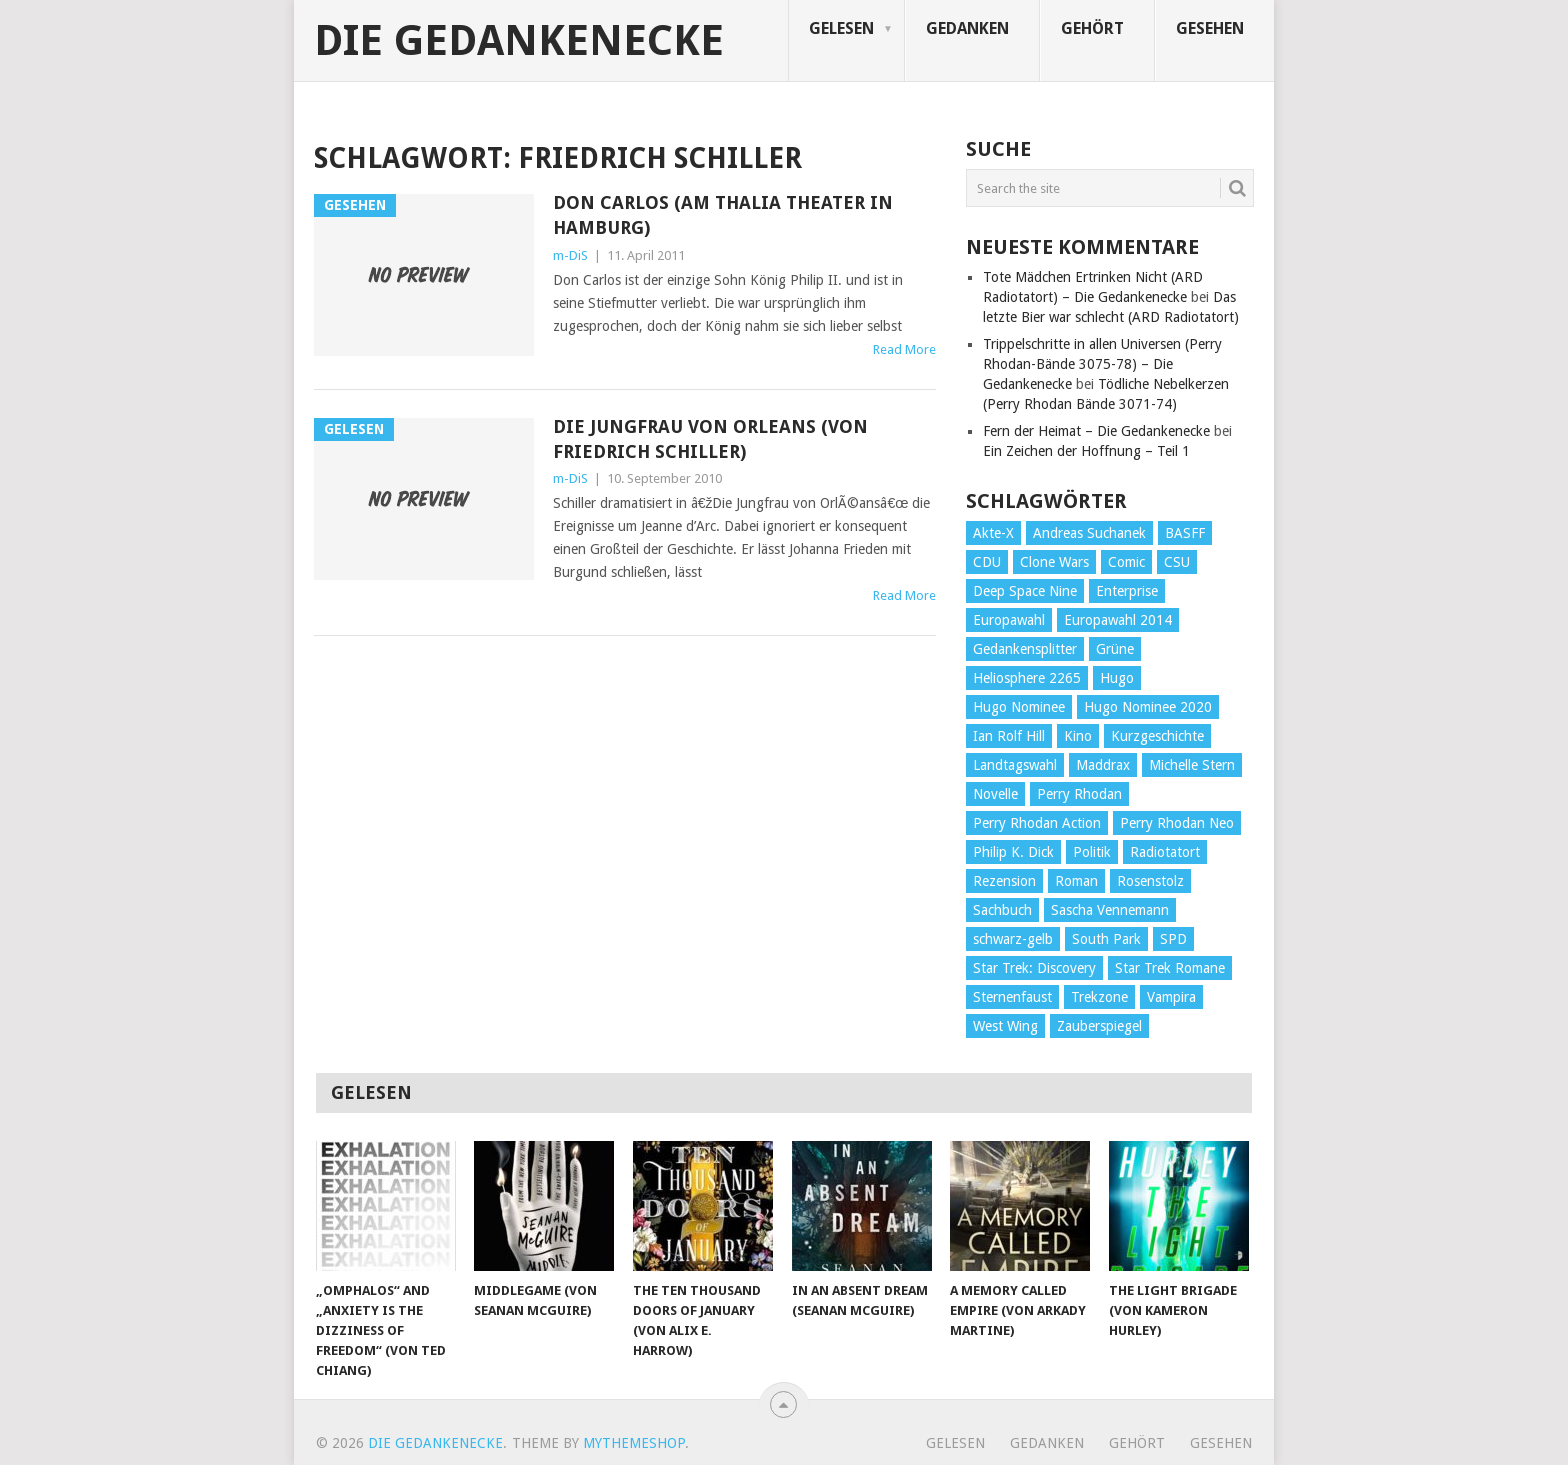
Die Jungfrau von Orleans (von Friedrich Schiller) (710, 439)
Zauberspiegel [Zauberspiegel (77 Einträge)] (1099, 1026)
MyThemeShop (634, 1443)
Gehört (1092, 28)
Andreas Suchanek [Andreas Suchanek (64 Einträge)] (1089, 533)
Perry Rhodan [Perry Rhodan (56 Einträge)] (1079, 794)
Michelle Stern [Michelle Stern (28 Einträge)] (1192, 765)
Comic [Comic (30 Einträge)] (1126, 562)
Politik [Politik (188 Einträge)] (1092, 852)
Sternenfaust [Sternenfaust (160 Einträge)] (1012, 997)
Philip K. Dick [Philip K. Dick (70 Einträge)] (1013, 852)
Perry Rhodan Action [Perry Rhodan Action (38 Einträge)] (1037, 823)
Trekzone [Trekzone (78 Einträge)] (1099, 997)
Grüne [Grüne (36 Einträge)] (1115, 649)
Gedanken (967, 28)
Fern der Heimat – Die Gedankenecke (1096, 431)
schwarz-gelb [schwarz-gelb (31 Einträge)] (1013, 939)
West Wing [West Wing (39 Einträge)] (1005, 1026)
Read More (904, 349)
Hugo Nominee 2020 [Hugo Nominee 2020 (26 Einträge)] (1148, 707)
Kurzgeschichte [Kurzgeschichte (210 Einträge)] (1157, 736)
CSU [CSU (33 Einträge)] (1177, 562)
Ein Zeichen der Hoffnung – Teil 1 (1086, 451)
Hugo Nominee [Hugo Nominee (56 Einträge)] (1019, 707)
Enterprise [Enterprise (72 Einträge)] (1127, 591)
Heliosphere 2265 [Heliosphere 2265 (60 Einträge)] (1027, 678)
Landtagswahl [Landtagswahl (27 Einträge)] (1015, 765)
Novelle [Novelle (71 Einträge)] (995, 794)
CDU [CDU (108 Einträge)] (987, 562)
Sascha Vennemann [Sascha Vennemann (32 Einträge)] (1110, 910)
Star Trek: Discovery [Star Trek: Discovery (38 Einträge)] (1034, 968)
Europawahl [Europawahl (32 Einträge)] (1009, 620)
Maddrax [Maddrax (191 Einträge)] (1103, 765)
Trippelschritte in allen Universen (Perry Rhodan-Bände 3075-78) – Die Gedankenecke (1102, 364)
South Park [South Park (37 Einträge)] (1106, 939)
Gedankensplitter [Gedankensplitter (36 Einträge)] (1025, 649)
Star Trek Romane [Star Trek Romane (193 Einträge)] (1170, 968)
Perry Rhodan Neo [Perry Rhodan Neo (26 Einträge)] (1177, 823)
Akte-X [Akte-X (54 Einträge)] (993, 533)
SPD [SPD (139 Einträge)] (1173, 939)
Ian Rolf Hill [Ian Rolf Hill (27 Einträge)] (1009, 736)
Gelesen (841, 28)
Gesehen (1210, 28)
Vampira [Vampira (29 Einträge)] (1171, 997)
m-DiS (570, 255)
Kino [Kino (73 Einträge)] (1078, 736)
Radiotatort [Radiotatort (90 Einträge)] (1165, 852)
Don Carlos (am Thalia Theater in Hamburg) (723, 215)
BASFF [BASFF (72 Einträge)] (1185, 533)
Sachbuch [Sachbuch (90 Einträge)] (1002, 910)
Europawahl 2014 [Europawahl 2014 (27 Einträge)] (1118, 620)
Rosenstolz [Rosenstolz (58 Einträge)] (1150, 881)
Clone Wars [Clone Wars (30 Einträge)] (1054, 562)
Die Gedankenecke (519, 41)
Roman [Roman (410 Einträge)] (1076, 881)
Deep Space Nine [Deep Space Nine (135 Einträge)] (1025, 591)
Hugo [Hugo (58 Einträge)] (1117, 678)
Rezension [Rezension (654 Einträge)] (1004, 881)
